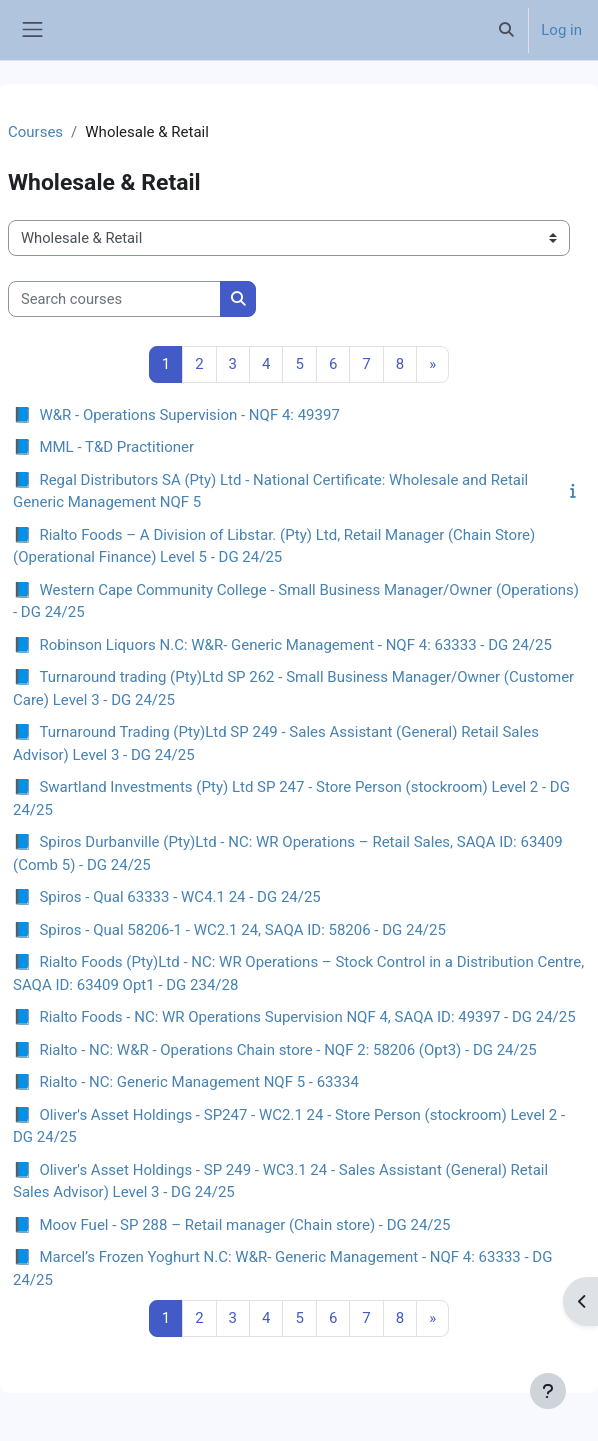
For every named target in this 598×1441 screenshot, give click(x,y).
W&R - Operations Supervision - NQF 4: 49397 (189, 415)
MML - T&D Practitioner (116, 447)
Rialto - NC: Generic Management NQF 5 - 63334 (198, 1082)
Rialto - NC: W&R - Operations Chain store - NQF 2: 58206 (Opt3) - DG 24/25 (287, 1050)
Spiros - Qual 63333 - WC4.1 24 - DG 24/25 (179, 897)
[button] (506, 30)
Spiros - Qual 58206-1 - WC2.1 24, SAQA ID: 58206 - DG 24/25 (242, 930)
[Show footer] (548, 1391)
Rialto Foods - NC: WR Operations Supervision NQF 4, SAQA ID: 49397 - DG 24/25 (307, 1017)
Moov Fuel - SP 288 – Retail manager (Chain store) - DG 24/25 (244, 1225)
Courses (35, 132)
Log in (561, 30)
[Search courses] (114, 299)
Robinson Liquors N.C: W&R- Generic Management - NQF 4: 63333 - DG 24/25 (295, 645)
